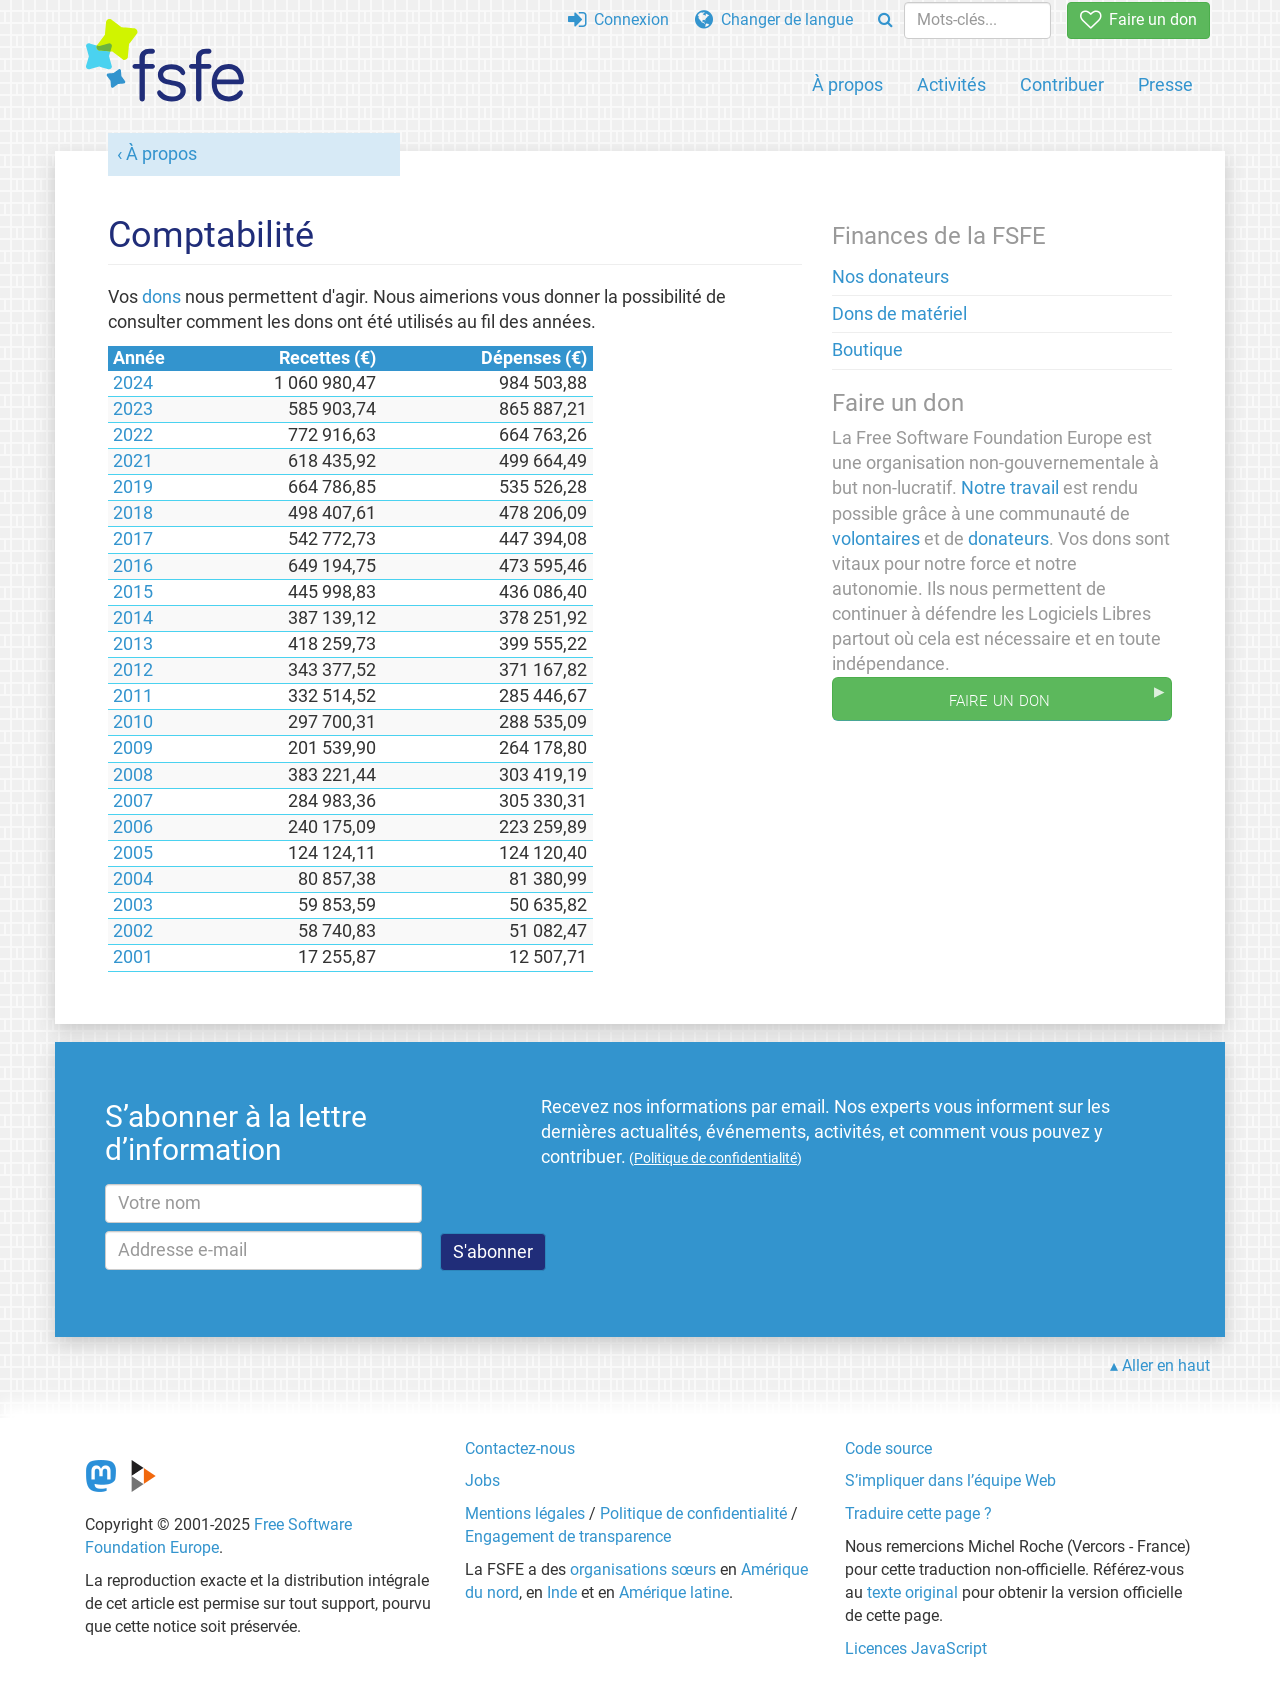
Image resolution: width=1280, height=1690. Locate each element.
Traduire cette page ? (918, 1513)
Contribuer (1062, 84)
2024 (133, 383)
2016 (133, 566)
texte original (912, 1592)
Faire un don (1138, 19)
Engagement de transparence (568, 1536)
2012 (133, 670)
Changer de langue (774, 19)
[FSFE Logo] (165, 61)
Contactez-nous (520, 1448)
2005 (133, 853)
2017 (133, 539)
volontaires (876, 539)
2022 (133, 435)
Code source (888, 1448)
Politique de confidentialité (693, 1513)
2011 (133, 696)
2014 (133, 618)
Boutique (867, 350)
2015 (133, 592)
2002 (133, 931)
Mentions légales (525, 1513)
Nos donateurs (890, 277)
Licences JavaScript (916, 1648)
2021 (133, 461)
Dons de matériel (899, 314)
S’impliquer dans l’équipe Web (950, 1480)
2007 (133, 801)
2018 (133, 513)
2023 (133, 409)
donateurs (1008, 539)
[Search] (885, 20)
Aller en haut (1166, 1365)
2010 (133, 722)
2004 (133, 879)
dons (161, 297)
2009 (133, 748)
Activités (951, 84)
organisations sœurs (643, 1569)
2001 (133, 957)
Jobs (482, 1480)
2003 (133, 905)
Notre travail (1010, 488)
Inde (562, 1592)
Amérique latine (674, 1592)
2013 (133, 644)
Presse (1165, 84)
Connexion (618, 19)
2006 (133, 827)
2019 (133, 487)
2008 (133, 775)
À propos (847, 84)
